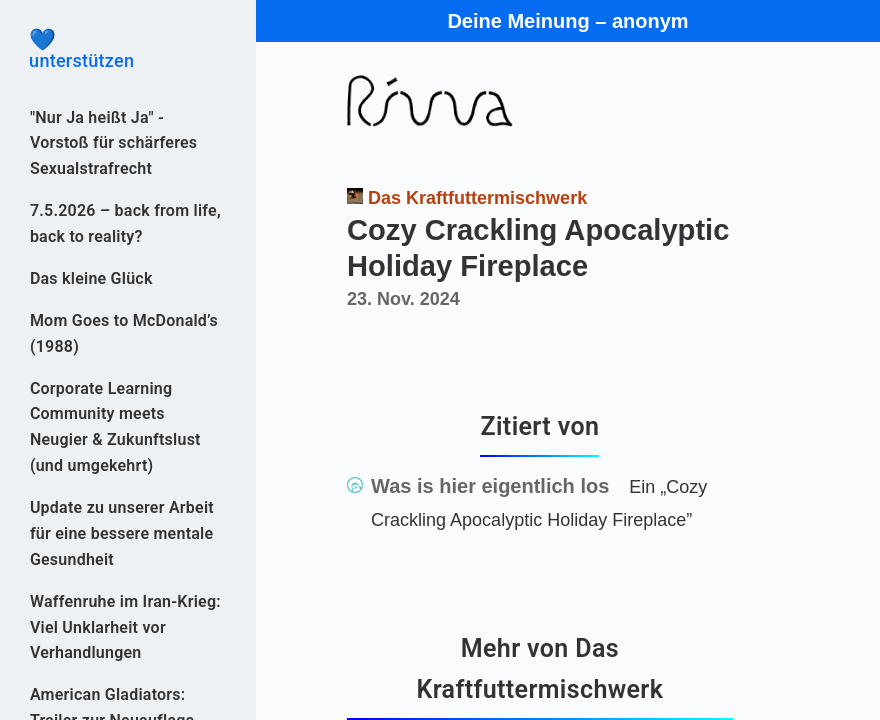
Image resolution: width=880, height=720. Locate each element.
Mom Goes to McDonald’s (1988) (124, 333)
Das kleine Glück (91, 278)
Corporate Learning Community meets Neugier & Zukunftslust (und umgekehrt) (115, 427)
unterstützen (128, 50)
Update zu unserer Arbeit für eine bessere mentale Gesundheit (122, 533)
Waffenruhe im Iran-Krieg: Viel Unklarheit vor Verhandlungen (125, 627)
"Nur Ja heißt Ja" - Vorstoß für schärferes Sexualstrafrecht (113, 143)
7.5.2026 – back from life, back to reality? (125, 223)
